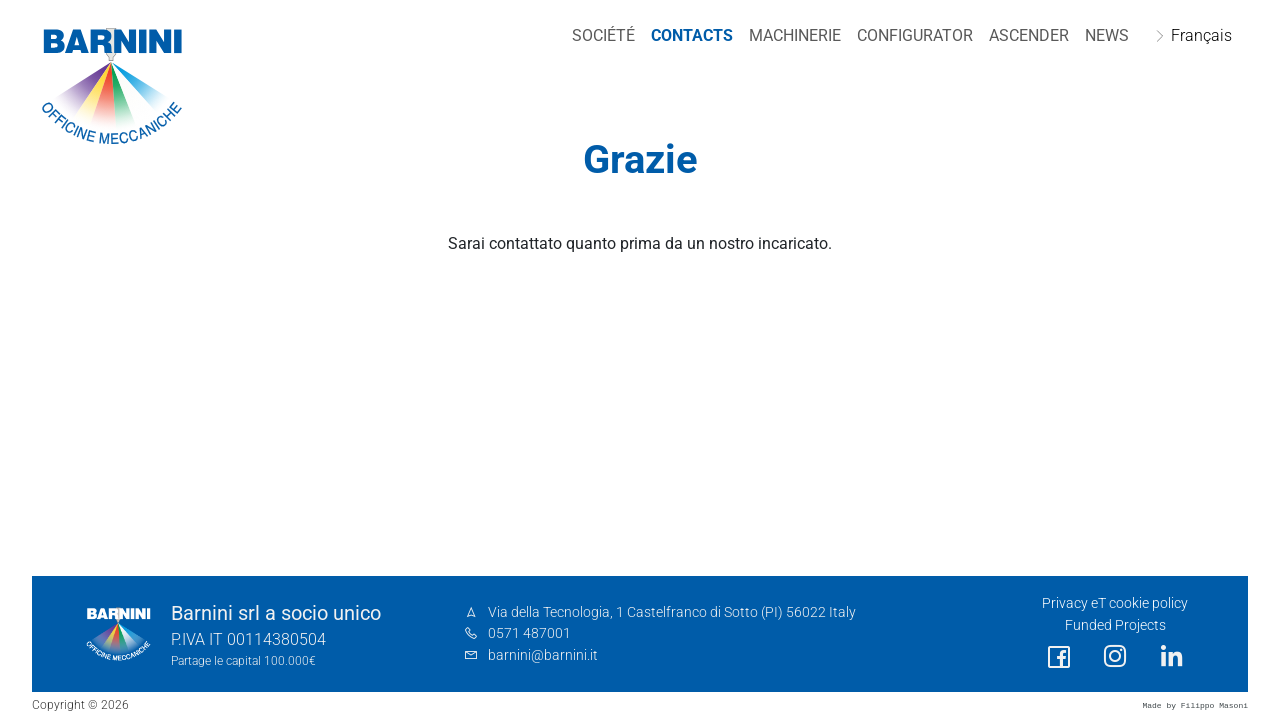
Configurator (915, 35)
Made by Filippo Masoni (1195, 705)
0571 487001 (529, 633)
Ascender (1029, 35)
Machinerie (795, 35)
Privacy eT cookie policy (1115, 603)
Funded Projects (1115, 625)
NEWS (1107, 35)
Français (1201, 35)
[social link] (1059, 657)
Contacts (692, 35)
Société (603, 35)
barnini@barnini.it (543, 655)
